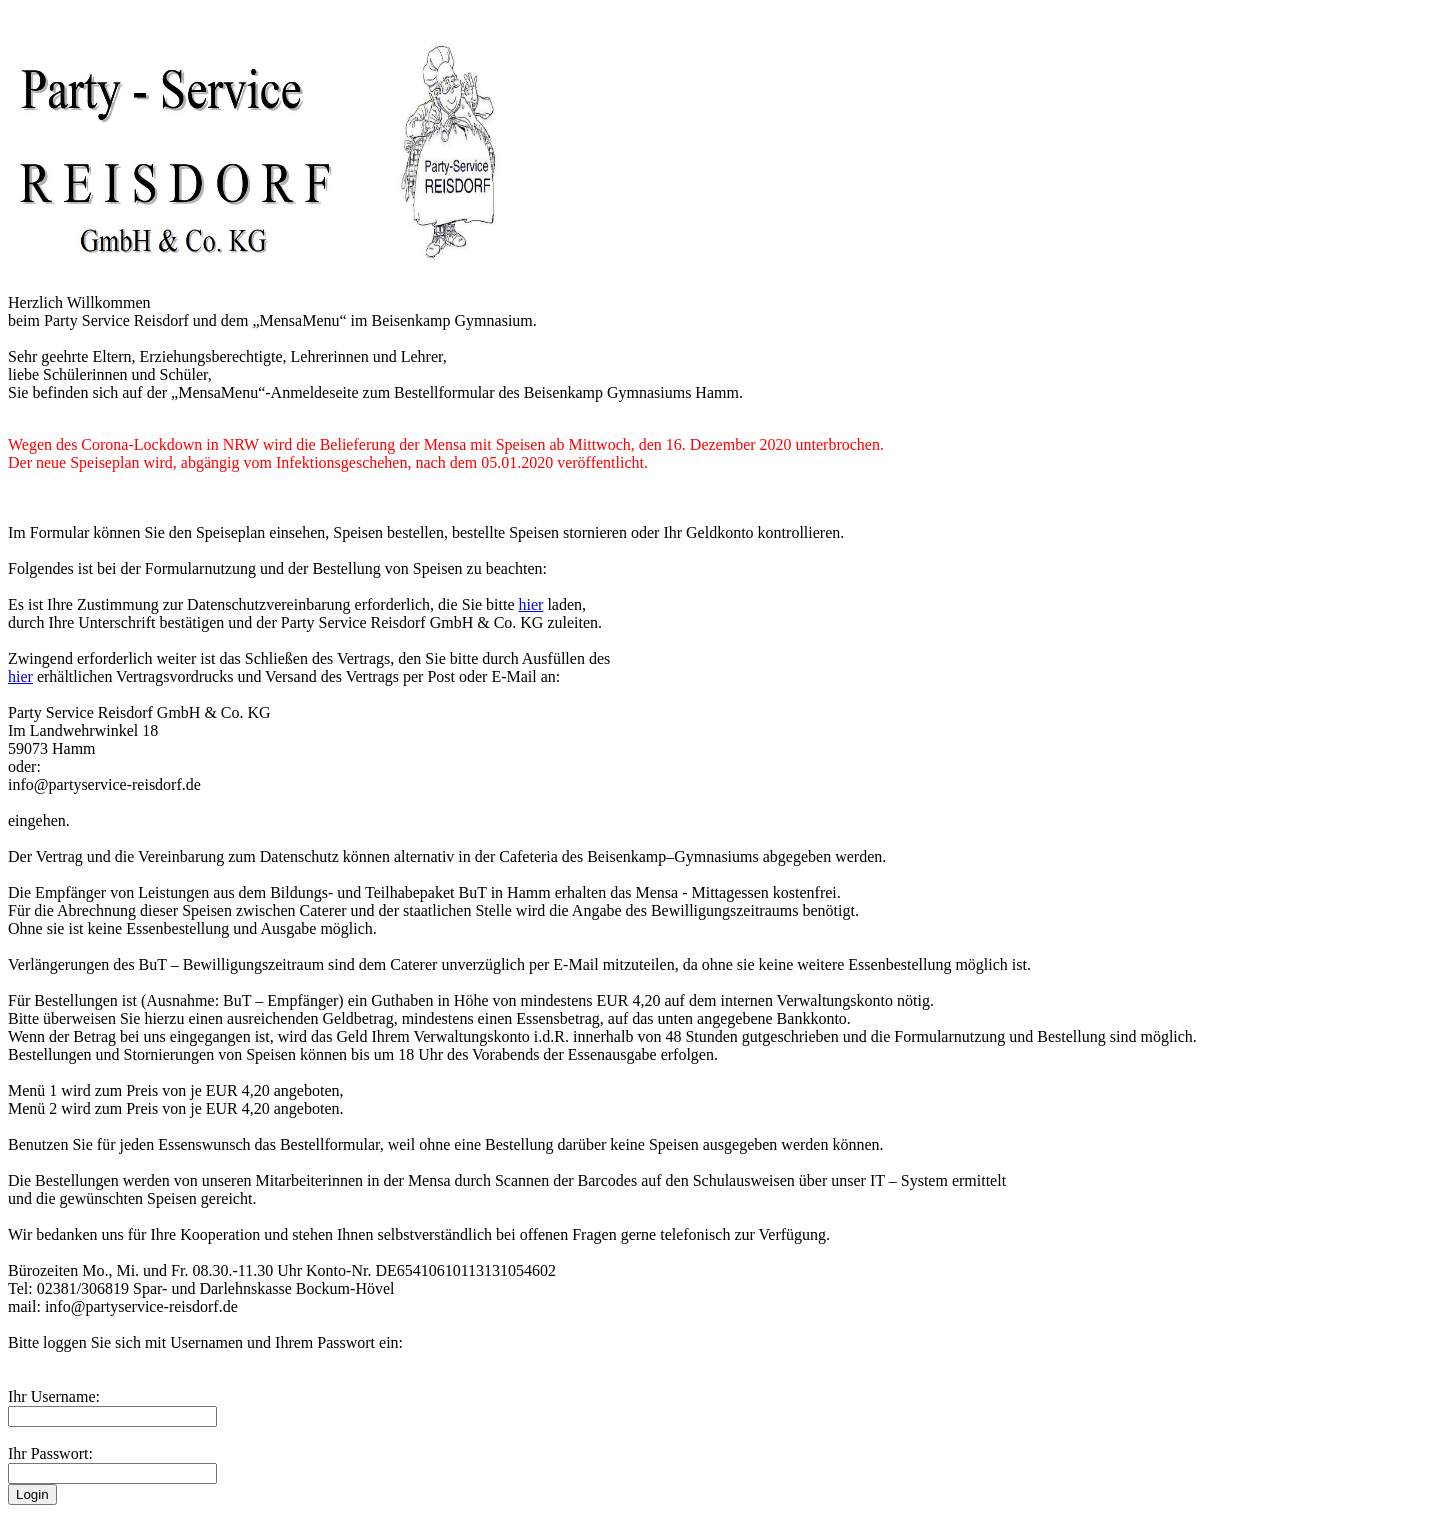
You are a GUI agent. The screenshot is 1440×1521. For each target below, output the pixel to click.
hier (531, 604)
